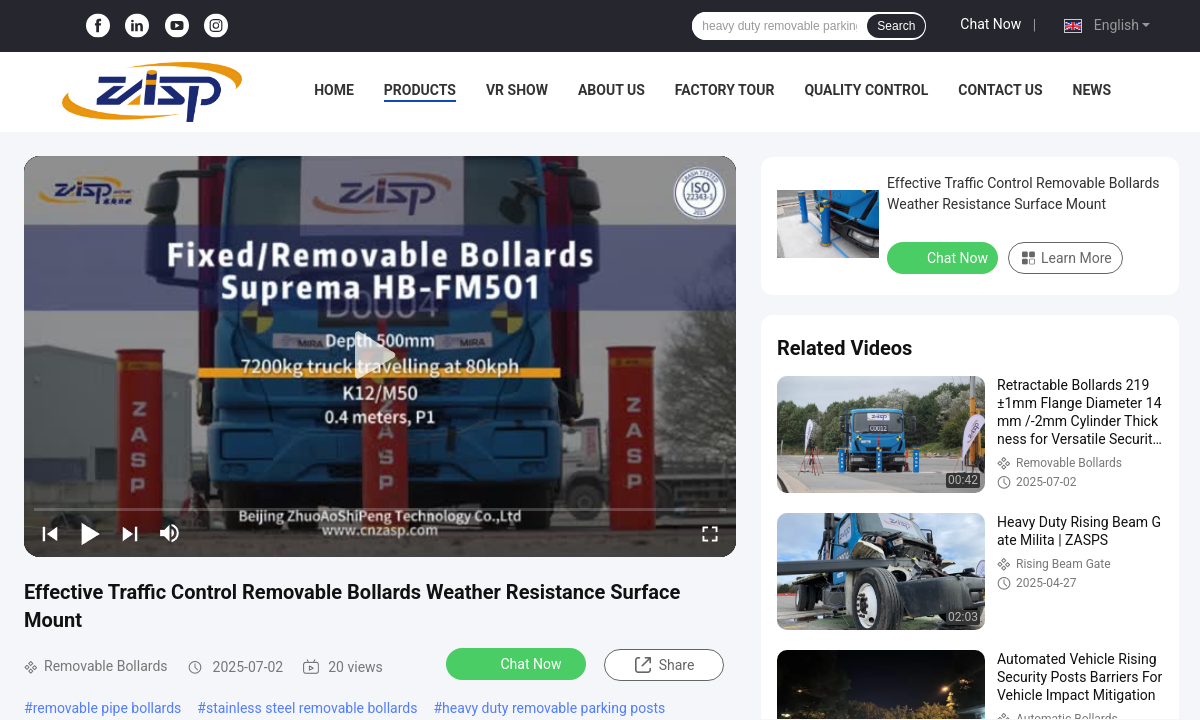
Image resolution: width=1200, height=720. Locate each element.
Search (896, 26)
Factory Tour (725, 90)
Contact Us (1000, 90)
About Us (611, 90)
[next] (130, 533)
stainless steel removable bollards (312, 708)
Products (420, 90)
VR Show (517, 90)
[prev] (50, 533)
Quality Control (866, 90)
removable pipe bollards (107, 708)
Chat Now (990, 24)
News (1092, 90)
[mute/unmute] (170, 533)
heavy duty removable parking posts (553, 708)
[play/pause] (90, 533)
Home (334, 90)
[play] (380, 356)
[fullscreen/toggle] (710, 533)
